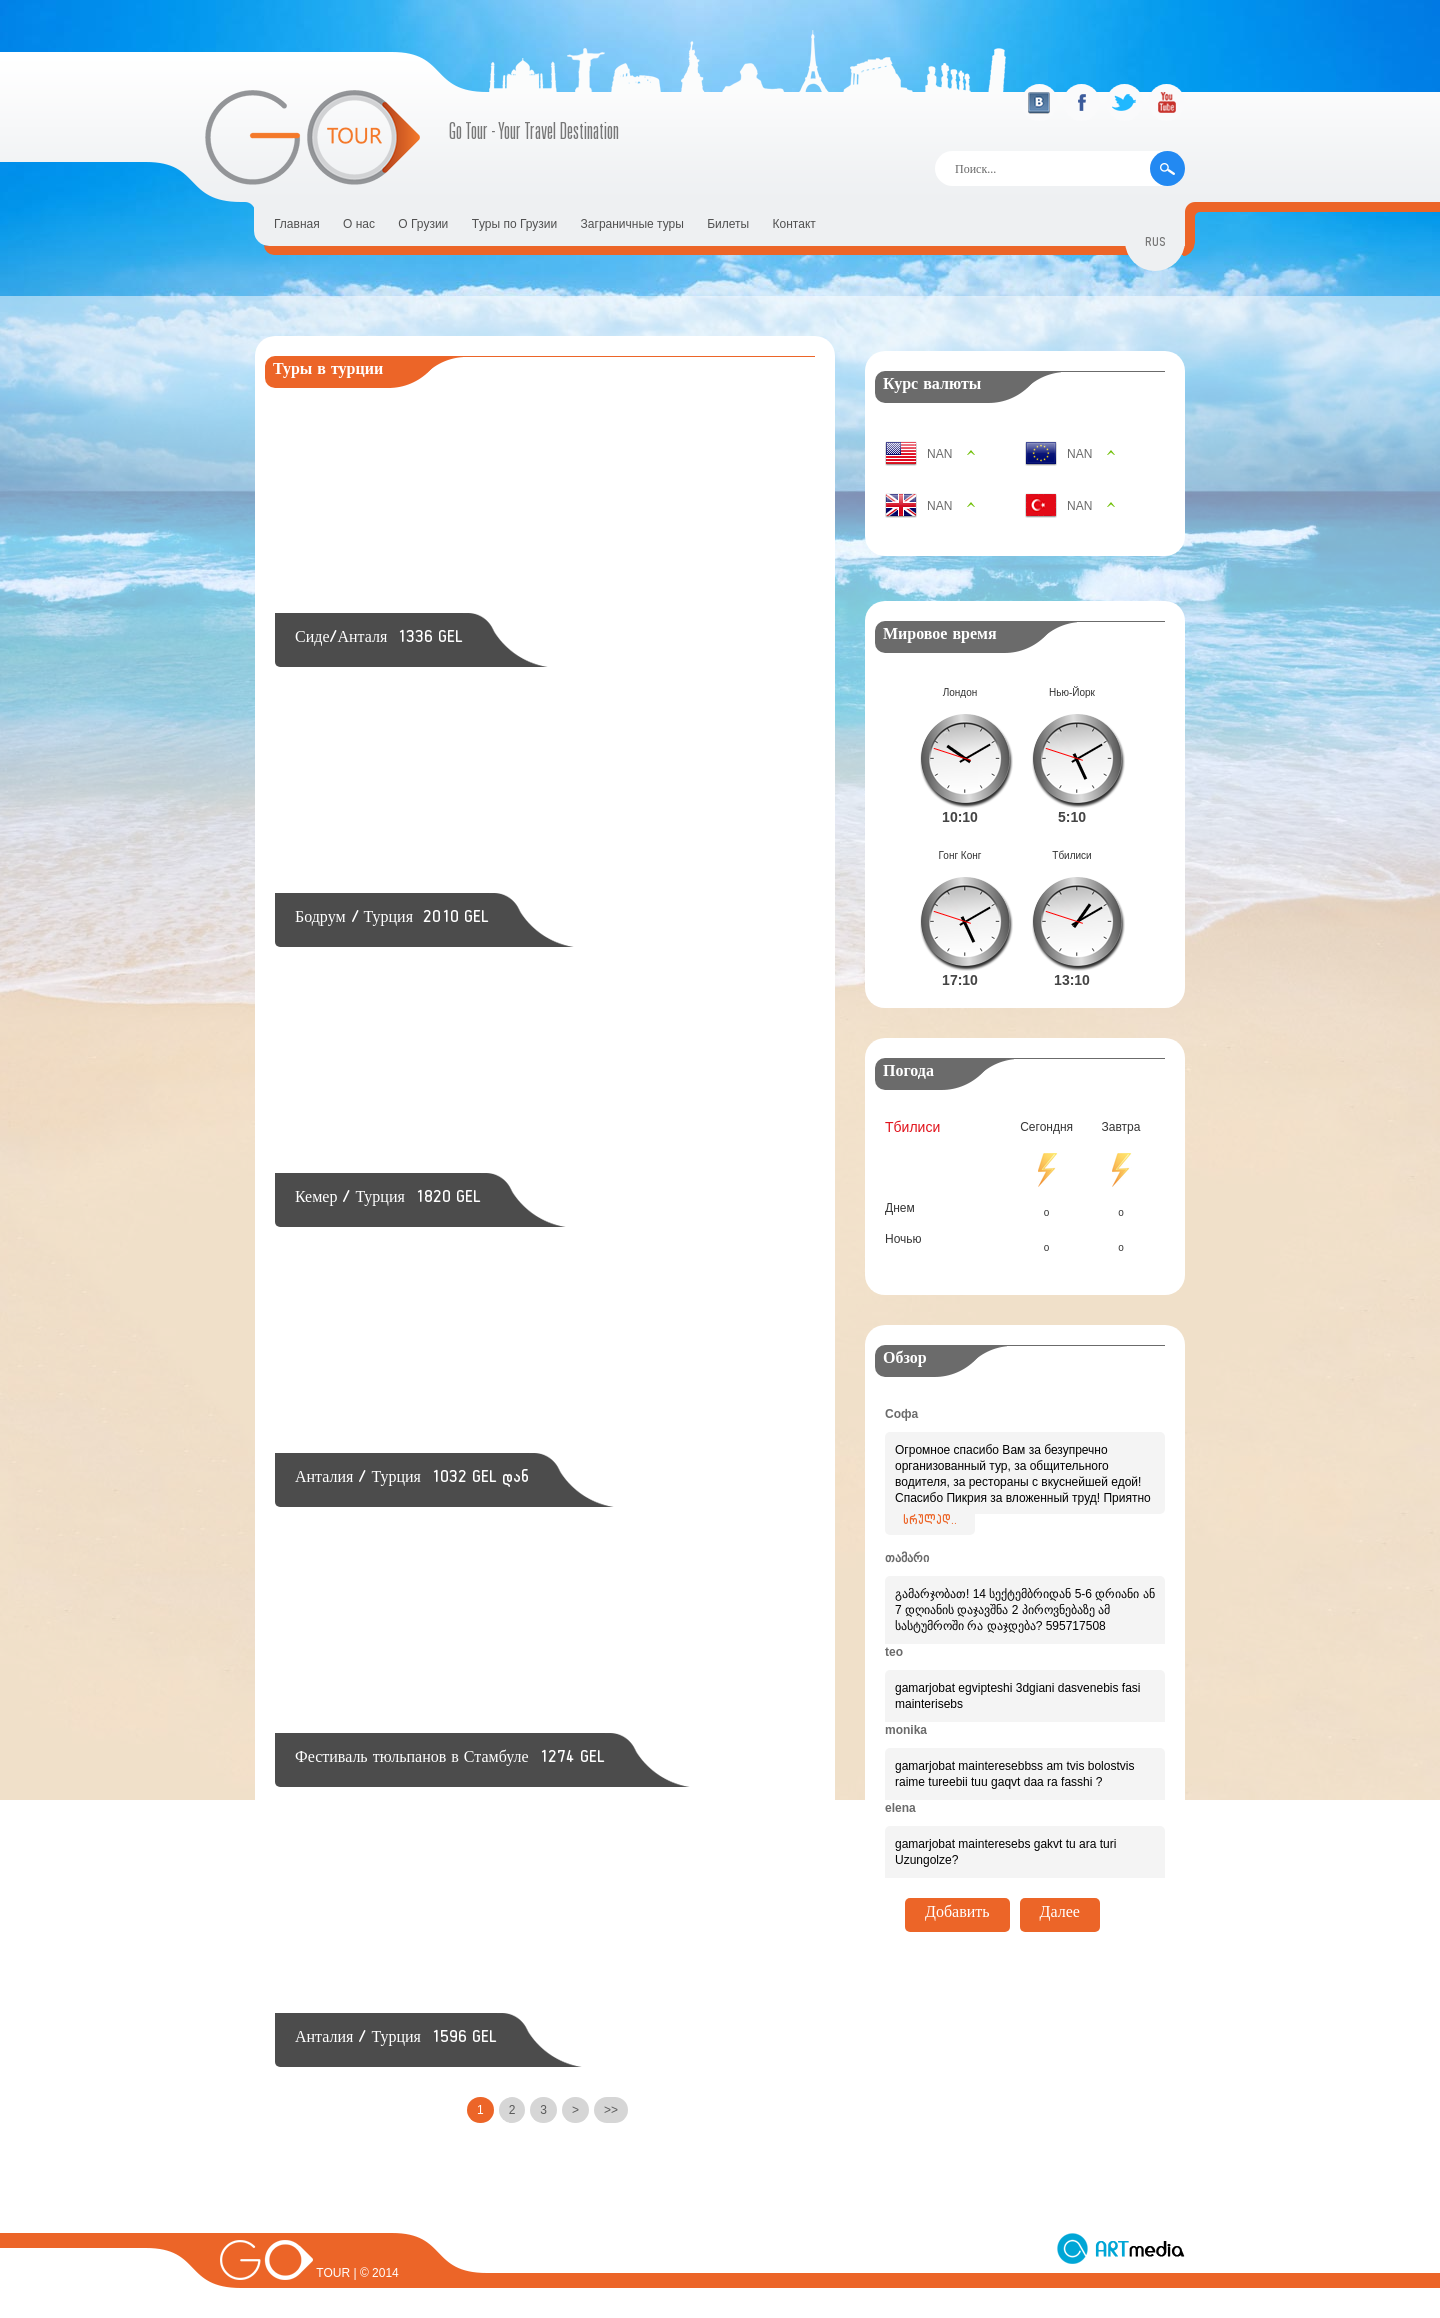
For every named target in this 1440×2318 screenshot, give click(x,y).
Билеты (728, 224)
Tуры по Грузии (515, 224)
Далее (1060, 1883)
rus (1155, 244)
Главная (297, 224)
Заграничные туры (632, 224)
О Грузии (423, 224)
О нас (359, 224)
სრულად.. (930, 1490)
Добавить (957, 1883)
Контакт (794, 224)
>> (611, 2110)
